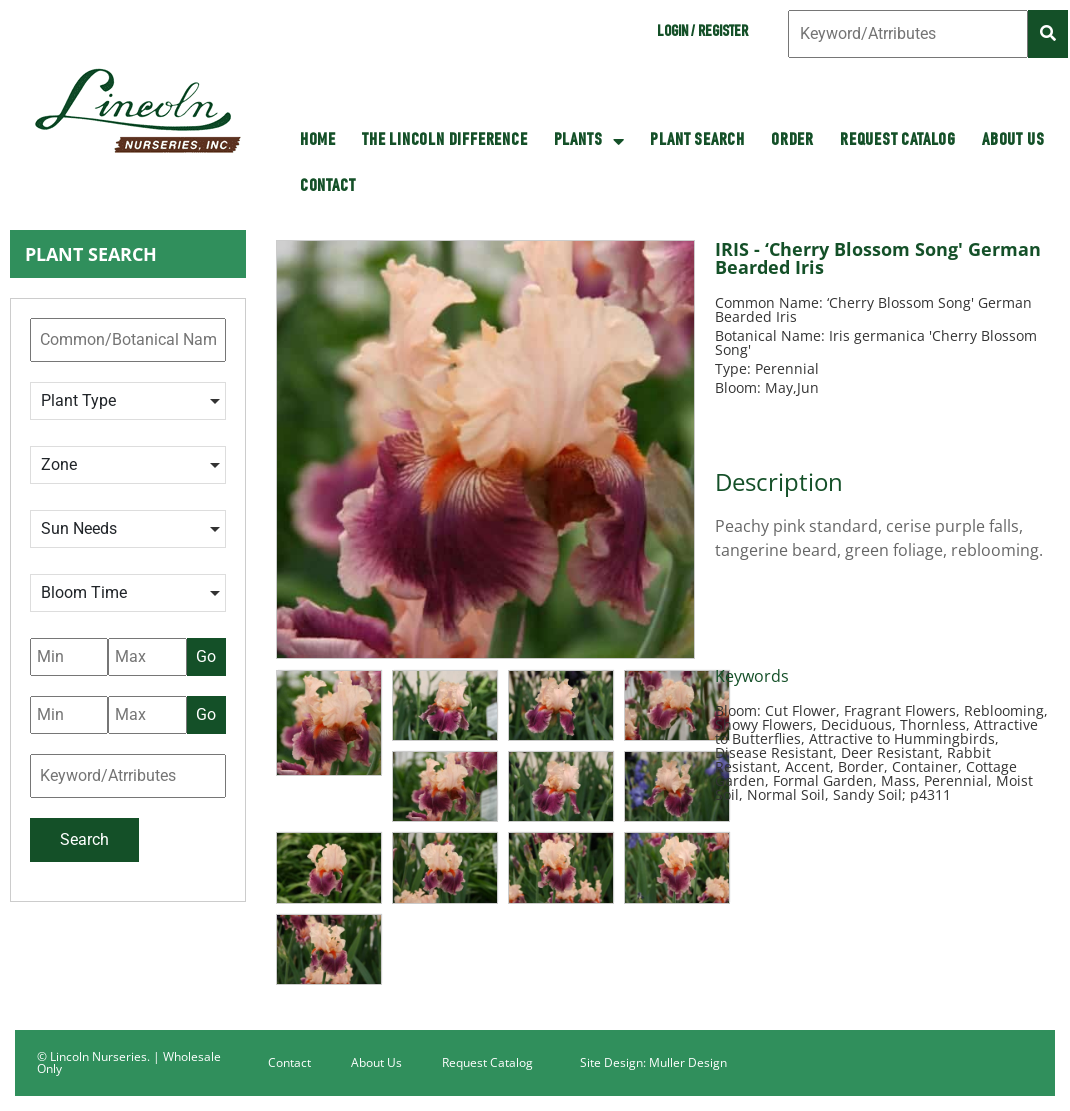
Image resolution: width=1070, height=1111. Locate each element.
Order (792, 141)
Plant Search (697, 141)
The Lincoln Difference (445, 141)
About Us (1013, 141)
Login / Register (702, 33)
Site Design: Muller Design (653, 1062)
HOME (318, 141)
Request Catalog (898, 141)
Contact (328, 187)
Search (84, 839)
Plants (589, 141)
